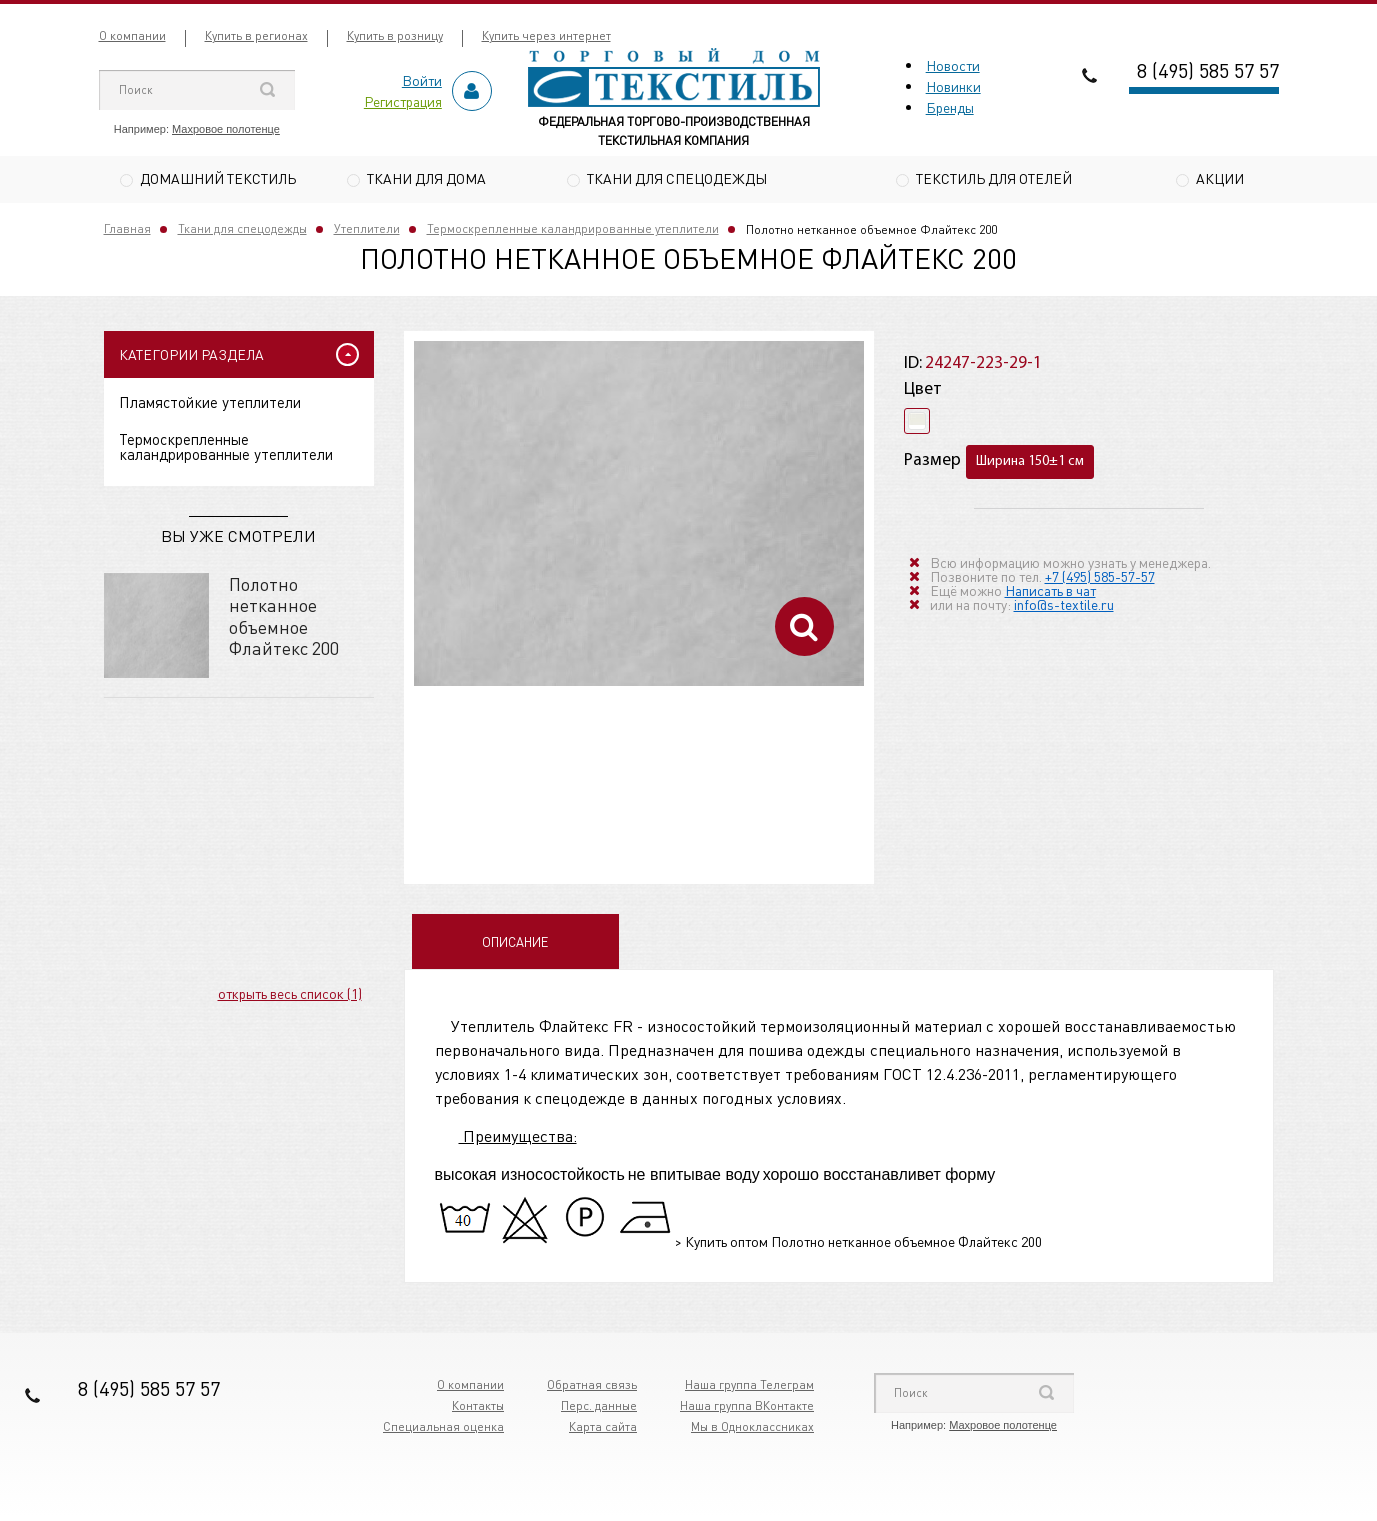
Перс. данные (599, 1408)
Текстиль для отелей (994, 178)
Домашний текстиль (218, 178)
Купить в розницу (395, 35)
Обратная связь (592, 1387)
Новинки (953, 86)
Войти (422, 80)
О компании (132, 35)
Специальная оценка (443, 1429)
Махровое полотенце (226, 129)
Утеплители (367, 231)
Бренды (950, 107)
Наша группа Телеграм (749, 1387)
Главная (127, 231)
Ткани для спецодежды (677, 178)
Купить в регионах (256, 35)
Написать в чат (1050, 592)
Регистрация (403, 101)
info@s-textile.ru (1064, 606)
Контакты (478, 1408)
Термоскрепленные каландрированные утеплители (573, 231)
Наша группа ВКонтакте (747, 1408)
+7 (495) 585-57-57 (1100, 578)
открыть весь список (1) (290, 995)
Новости (953, 65)
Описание (515, 944)
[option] (639, 516)
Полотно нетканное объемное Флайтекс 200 (284, 618)
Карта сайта (603, 1429)
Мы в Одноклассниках (752, 1429)
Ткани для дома (426, 178)
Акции (1220, 178)
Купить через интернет (546, 35)
